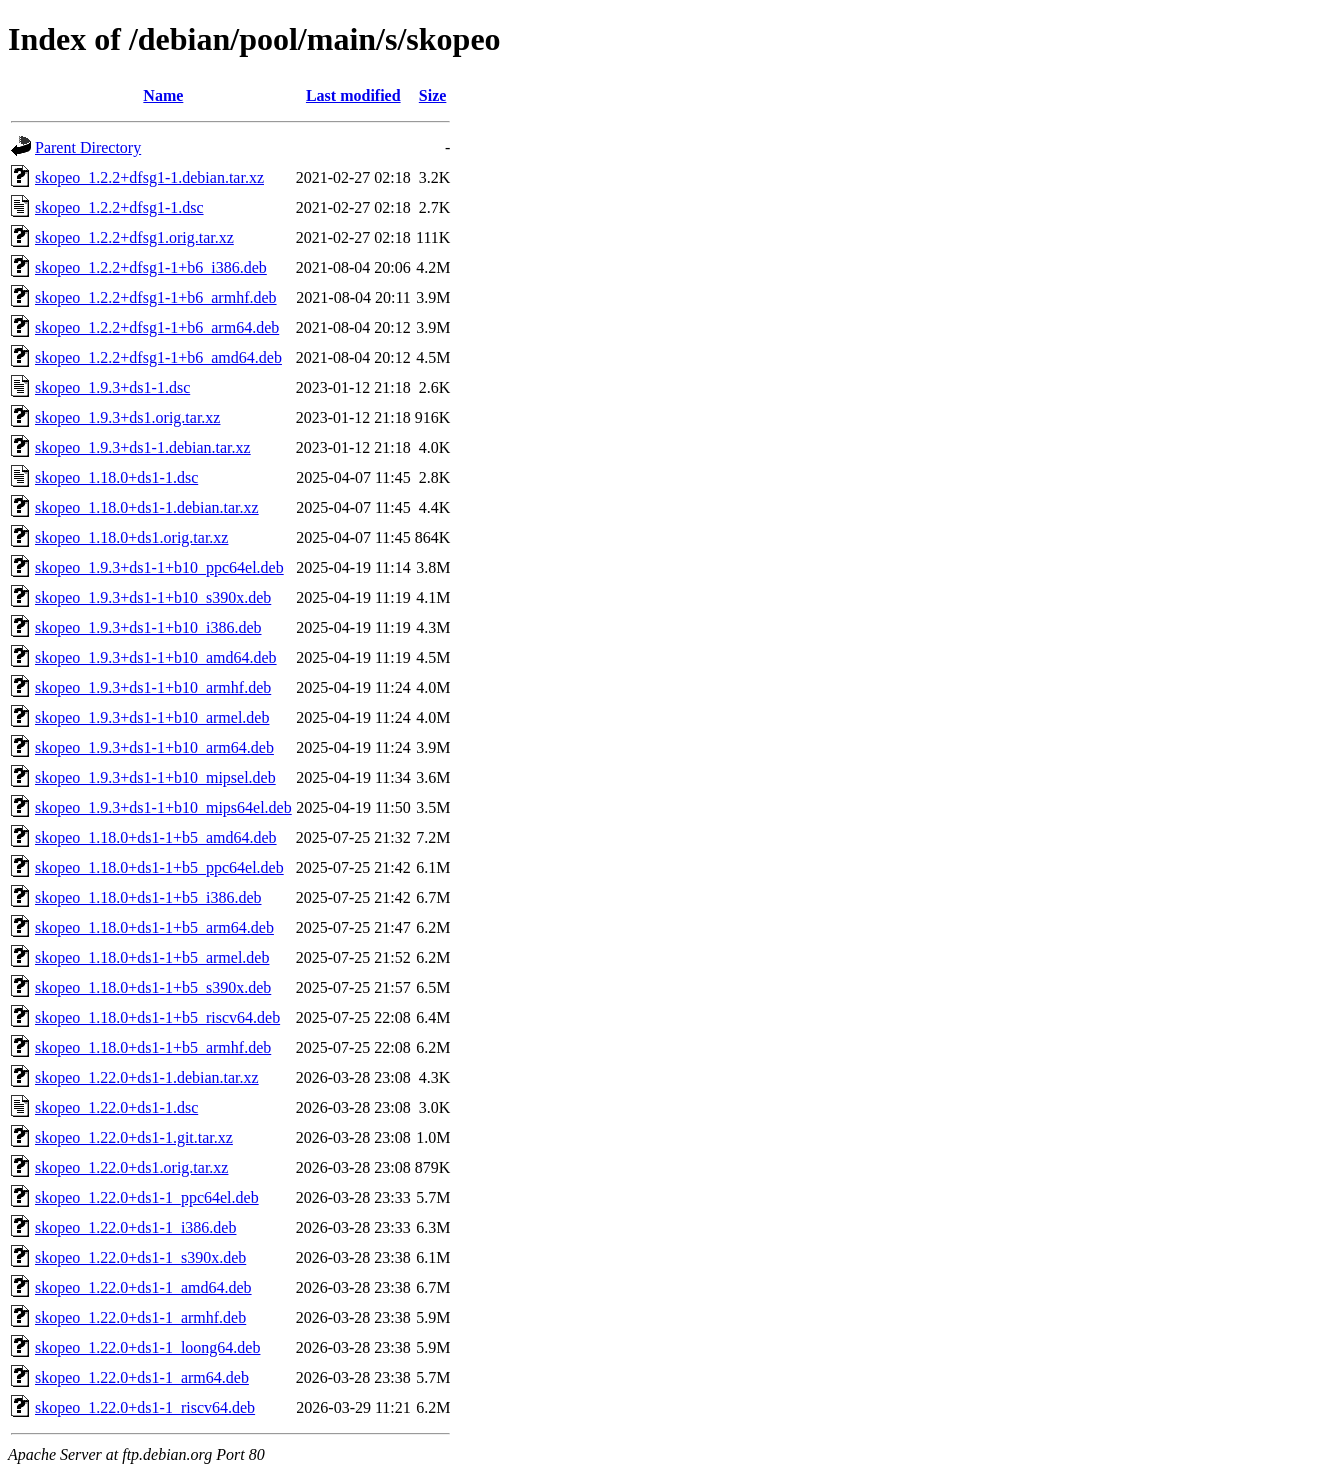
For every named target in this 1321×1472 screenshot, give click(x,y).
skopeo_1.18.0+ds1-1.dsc (116, 477)
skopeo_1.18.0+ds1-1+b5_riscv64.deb (157, 1017)
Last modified (353, 95)
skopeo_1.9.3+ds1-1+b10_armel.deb (152, 717)
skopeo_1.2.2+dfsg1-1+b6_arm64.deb (157, 327)
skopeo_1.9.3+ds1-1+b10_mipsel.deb (155, 777)
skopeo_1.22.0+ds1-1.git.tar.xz (134, 1137)
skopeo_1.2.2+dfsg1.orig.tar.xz (134, 237)
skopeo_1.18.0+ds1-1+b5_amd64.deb (156, 837)
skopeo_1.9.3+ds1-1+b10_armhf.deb (153, 687)
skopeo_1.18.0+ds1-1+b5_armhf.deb (153, 1047)
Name (163, 95)
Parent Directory (88, 147)
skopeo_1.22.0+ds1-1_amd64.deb (143, 1287)
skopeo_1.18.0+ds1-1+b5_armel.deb (152, 957)
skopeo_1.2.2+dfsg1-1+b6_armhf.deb (156, 297)
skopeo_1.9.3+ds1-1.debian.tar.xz (143, 447)
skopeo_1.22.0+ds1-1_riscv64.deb (145, 1407)
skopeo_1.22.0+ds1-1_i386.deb (135, 1227)
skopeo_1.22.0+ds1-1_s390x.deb (140, 1257)
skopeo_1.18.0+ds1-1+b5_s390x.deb (153, 987)
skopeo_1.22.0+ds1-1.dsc (116, 1107)
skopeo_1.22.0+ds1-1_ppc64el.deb (147, 1197)
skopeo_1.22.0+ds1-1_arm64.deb (142, 1377)
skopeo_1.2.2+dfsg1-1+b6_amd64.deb (158, 357)
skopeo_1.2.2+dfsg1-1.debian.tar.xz (149, 177)
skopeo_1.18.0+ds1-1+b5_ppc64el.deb (159, 867)
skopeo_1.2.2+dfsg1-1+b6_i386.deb (151, 267)
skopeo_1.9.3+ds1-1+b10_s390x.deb (153, 597)
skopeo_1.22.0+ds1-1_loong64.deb (147, 1347)
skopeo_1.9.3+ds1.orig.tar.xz (127, 417)
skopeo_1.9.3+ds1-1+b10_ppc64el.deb (159, 567)
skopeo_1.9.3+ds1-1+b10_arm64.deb (154, 747)
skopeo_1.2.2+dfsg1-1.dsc (119, 207)
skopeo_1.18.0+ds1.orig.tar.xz (131, 537)
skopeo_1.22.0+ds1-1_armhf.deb (140, 1317)
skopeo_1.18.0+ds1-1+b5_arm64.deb (154, 927)
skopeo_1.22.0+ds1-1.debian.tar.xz (147, 1077)
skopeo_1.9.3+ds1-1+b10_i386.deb (148, 627)
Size (433, 95)
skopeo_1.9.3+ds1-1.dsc (112, 387)
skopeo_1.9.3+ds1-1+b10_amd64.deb (156, 657)
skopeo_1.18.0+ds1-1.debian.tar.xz (147, 507)
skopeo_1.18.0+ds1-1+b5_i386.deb (148, 897)
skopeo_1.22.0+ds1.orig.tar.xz (131, 1167)
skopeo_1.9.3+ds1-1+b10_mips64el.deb (163, 807)
